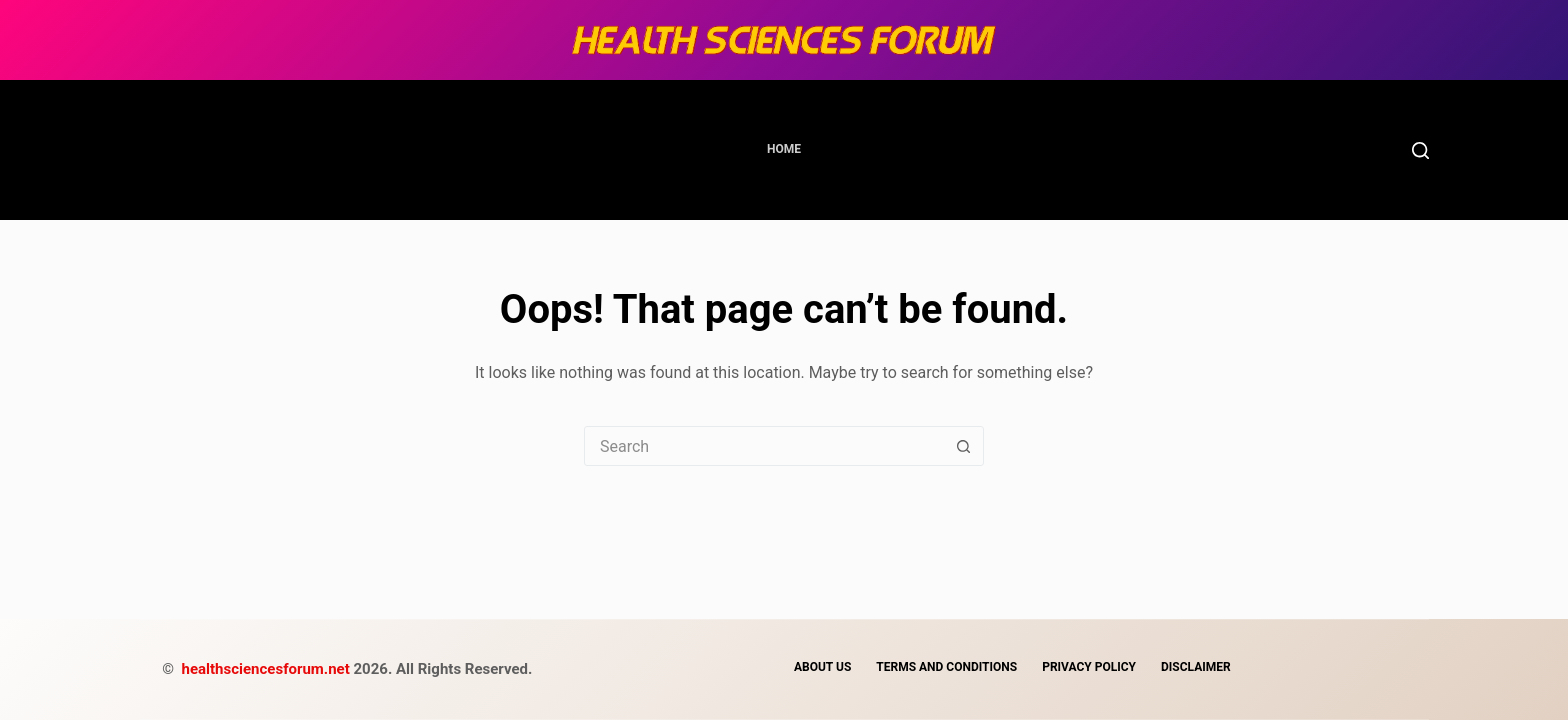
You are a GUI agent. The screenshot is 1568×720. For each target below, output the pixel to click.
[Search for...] (764, 446)
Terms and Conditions (946, 667)
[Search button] (963, 446)
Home (784, 149)
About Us (822, 667)
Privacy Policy (1089, 667)
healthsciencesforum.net (268, 669)
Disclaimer (1196, 667)
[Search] (1420, 150)
